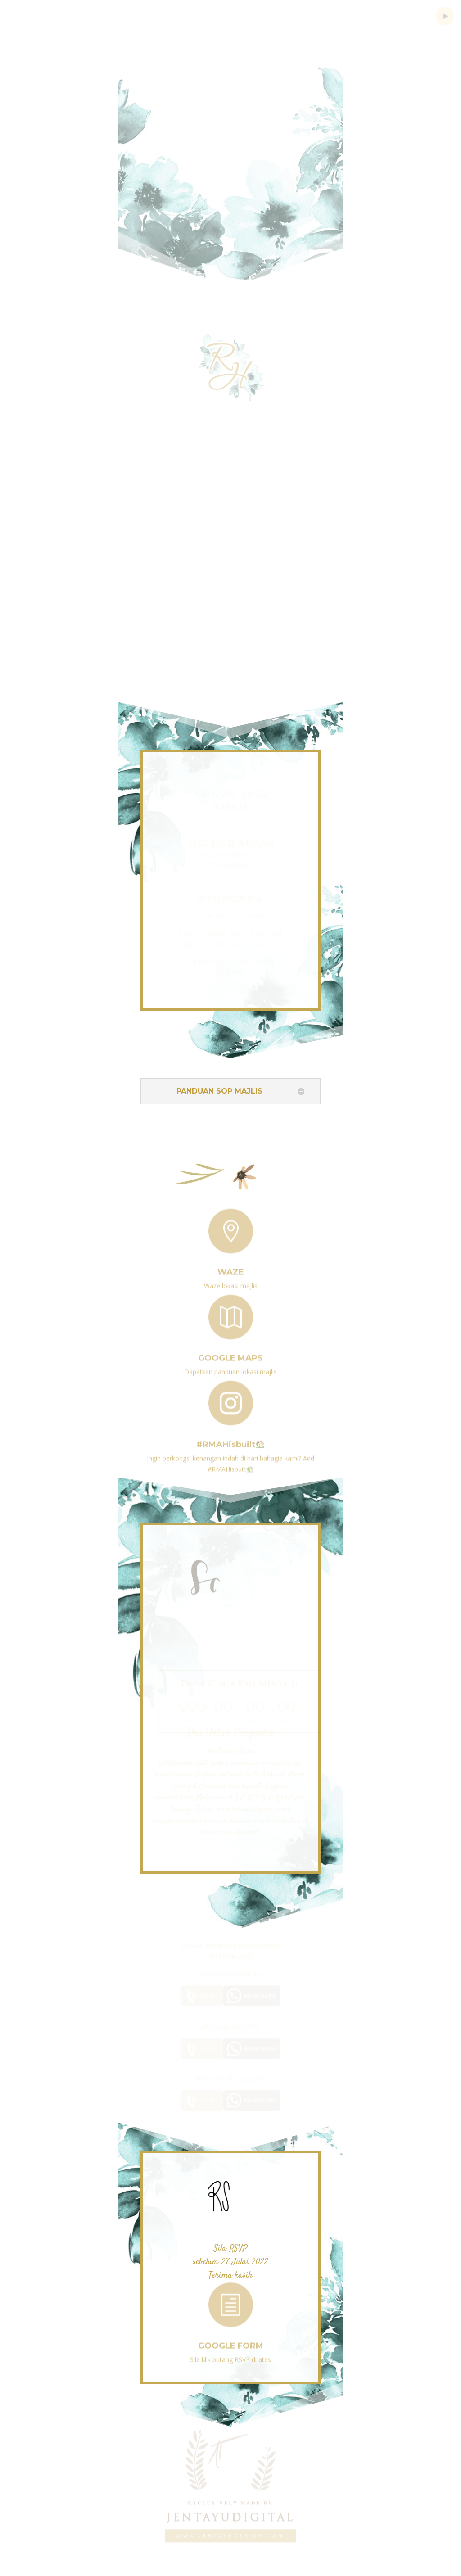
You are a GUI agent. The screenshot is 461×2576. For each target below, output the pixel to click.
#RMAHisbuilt (230, 1440)
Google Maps (230, 1354)
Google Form (230, 2342)
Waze (230, 1268)
